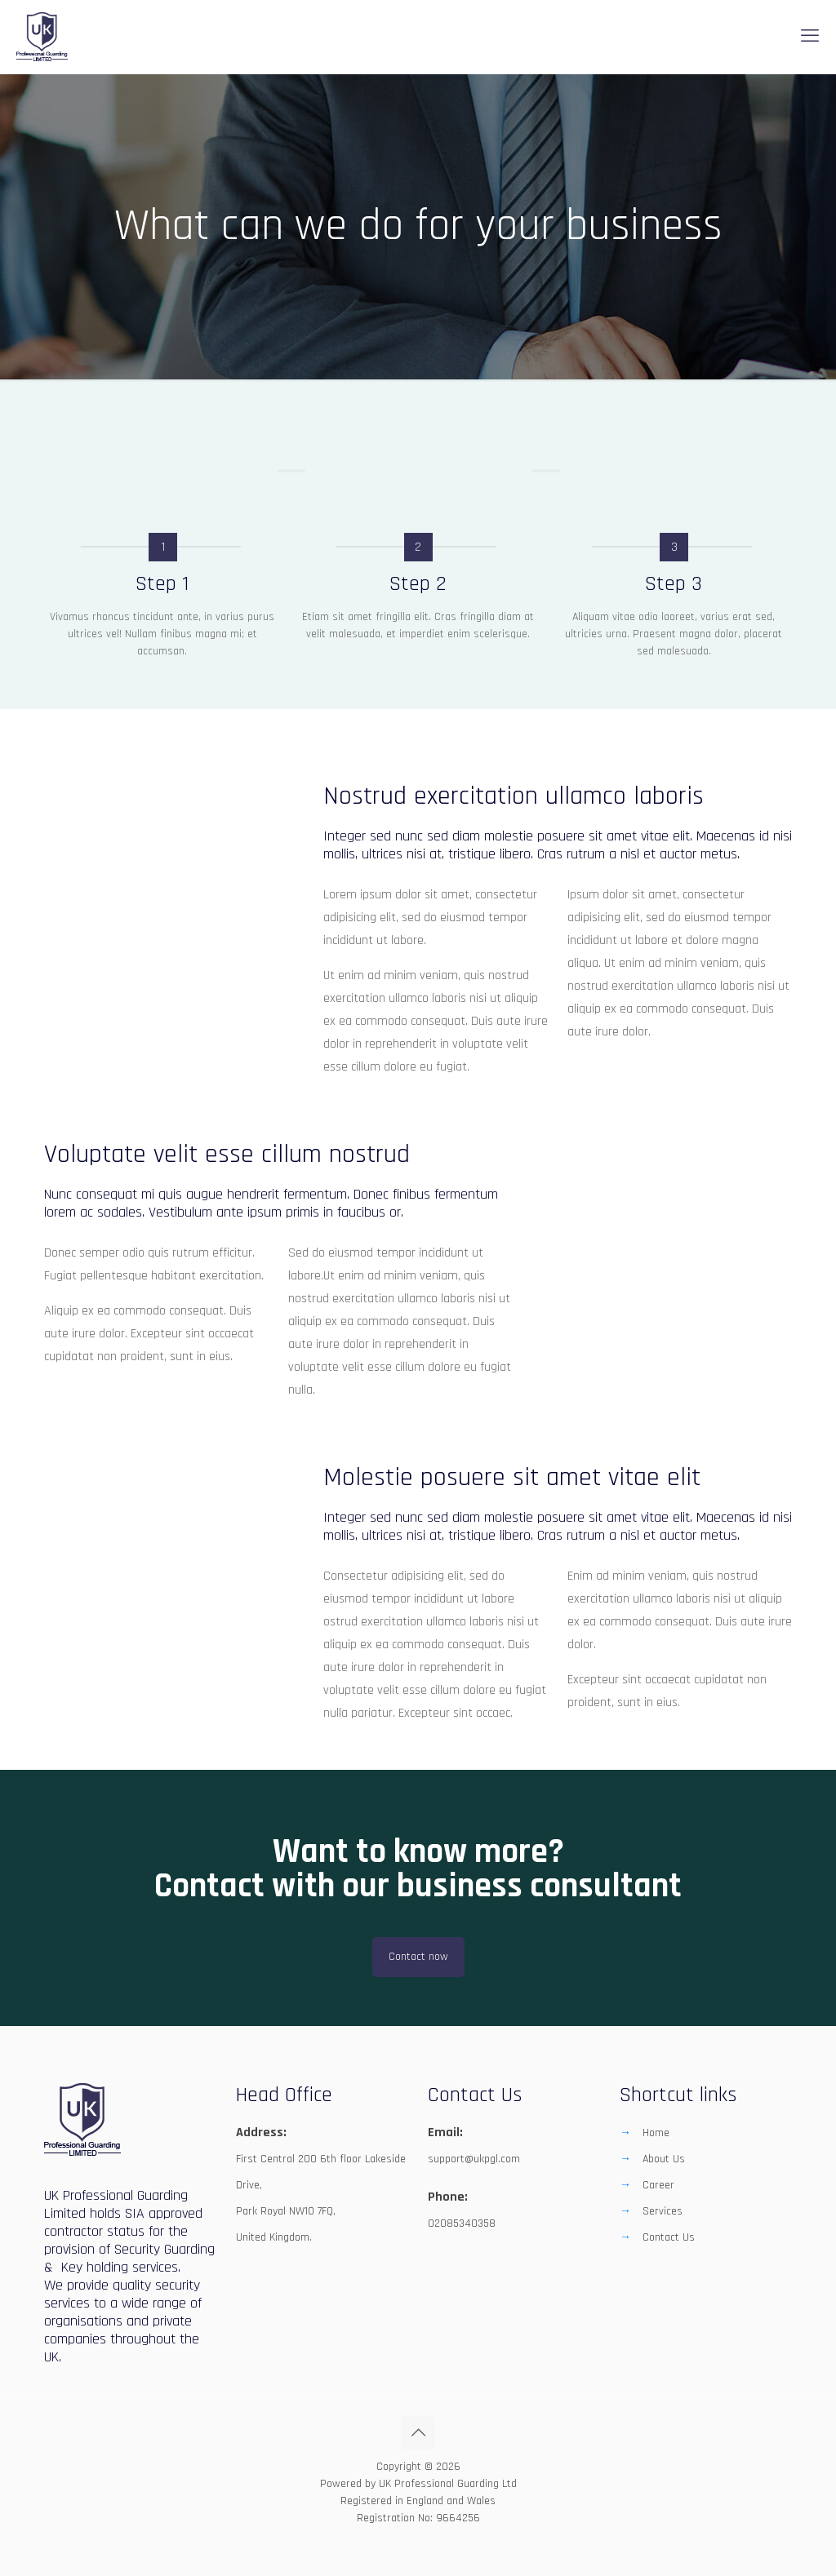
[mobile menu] (810, 37)
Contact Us (669, 2237)
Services (663, 2211)
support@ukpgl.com (474, 2159)
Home (656, 2133)
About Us (664, 2159)
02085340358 (462, 2223)
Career (658, 2185)
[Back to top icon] (418, 2433)
